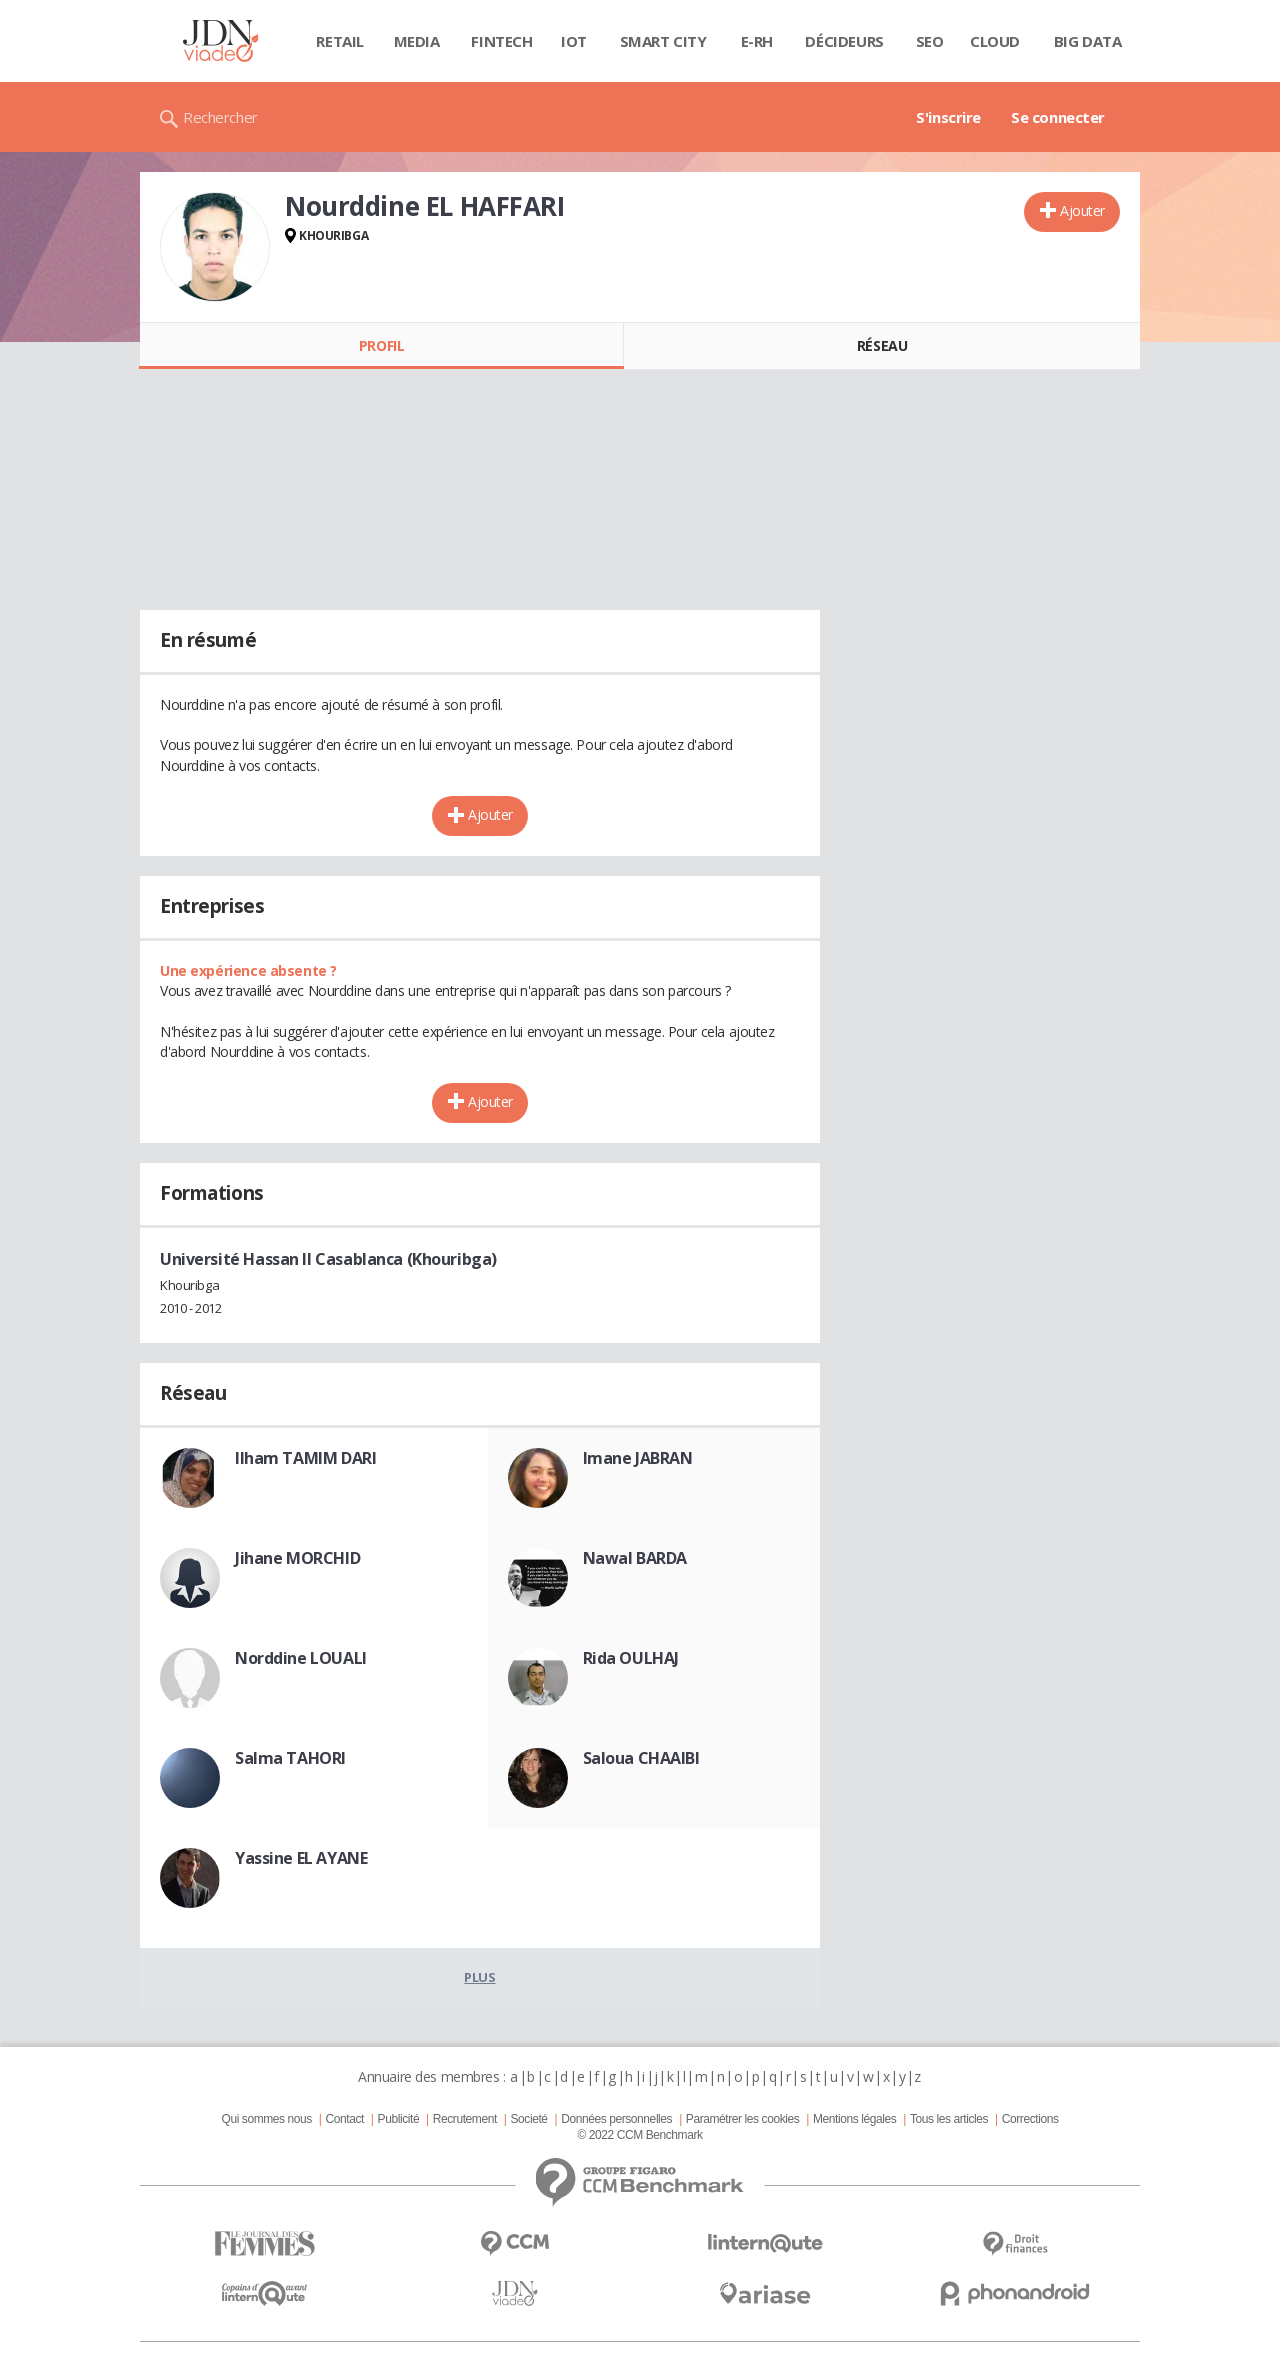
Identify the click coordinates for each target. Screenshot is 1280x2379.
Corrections (1030, 2119)
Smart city (663, 41)
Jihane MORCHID (297, 1558)
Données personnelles (616, 2119)
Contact (345, 2119)
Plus (479, 1977)
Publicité (399, 2119)
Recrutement (465, 2119)
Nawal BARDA (635, 1558)
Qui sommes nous (266, 2119)
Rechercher (220, 117)
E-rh (757, 41)
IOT (574, 41)
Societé (528, 2119)
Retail (339, 41)
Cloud (995, 41)
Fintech (501, 41)
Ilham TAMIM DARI (305, 1458)
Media (417, 41)
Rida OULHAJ (631, 1658)
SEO (930, 41)
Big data (1088, 41)
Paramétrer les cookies (742, 2119)
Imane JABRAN (638, 1458)
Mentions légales (854, 2119)
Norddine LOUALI (301, 1658)
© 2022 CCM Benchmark (639, 2135)
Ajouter (1082, 210)
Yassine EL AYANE (301, 1858)
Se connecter (1058, 117)
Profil (381, 345)
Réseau (882, 345)
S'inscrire (948, 117)
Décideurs (844, 41)
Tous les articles (949, 2119)
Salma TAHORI (290, 1758)
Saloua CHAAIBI (641, 1758)
